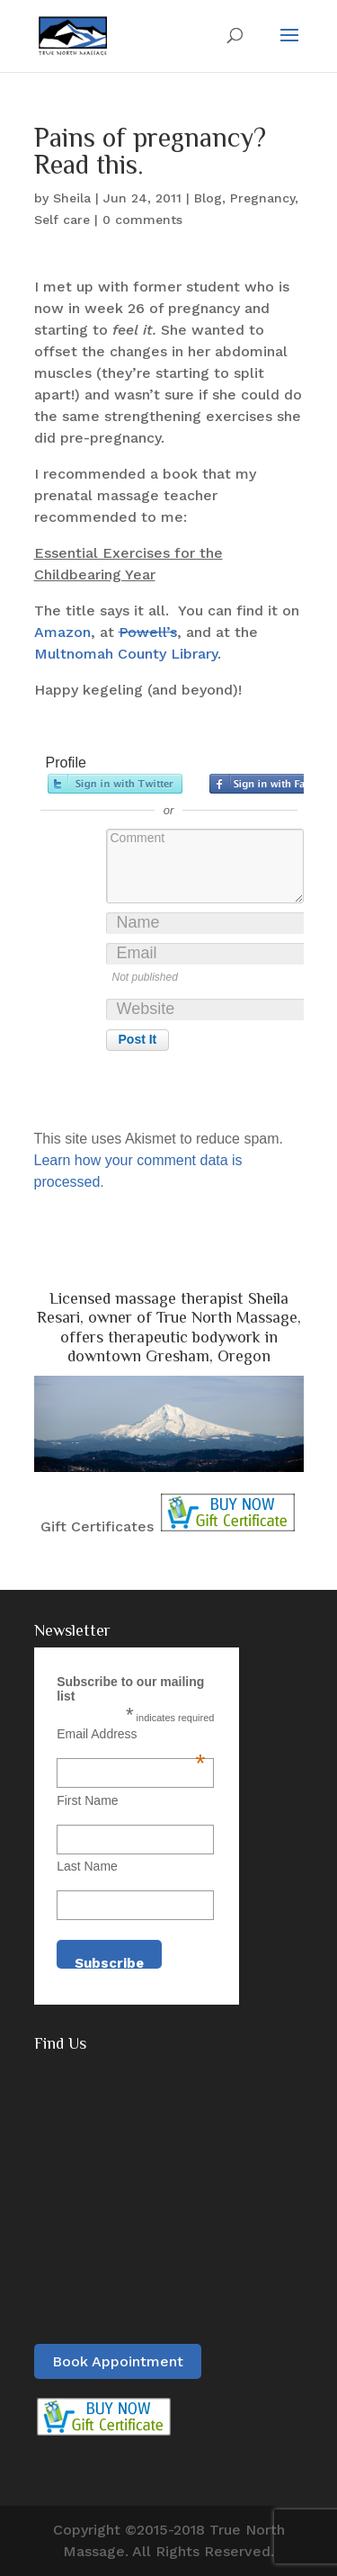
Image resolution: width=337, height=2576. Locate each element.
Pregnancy (262, 198)
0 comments (142, 219)
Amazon (62, 632)
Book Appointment (117, 2361)
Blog (208, 198)
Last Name (87, 1866)
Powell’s (148, 632)
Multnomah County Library (125, 653)
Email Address (131, 1734)
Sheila (72, 198)
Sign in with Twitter (115, 784)
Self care (62, 219)
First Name (87, 1800)
